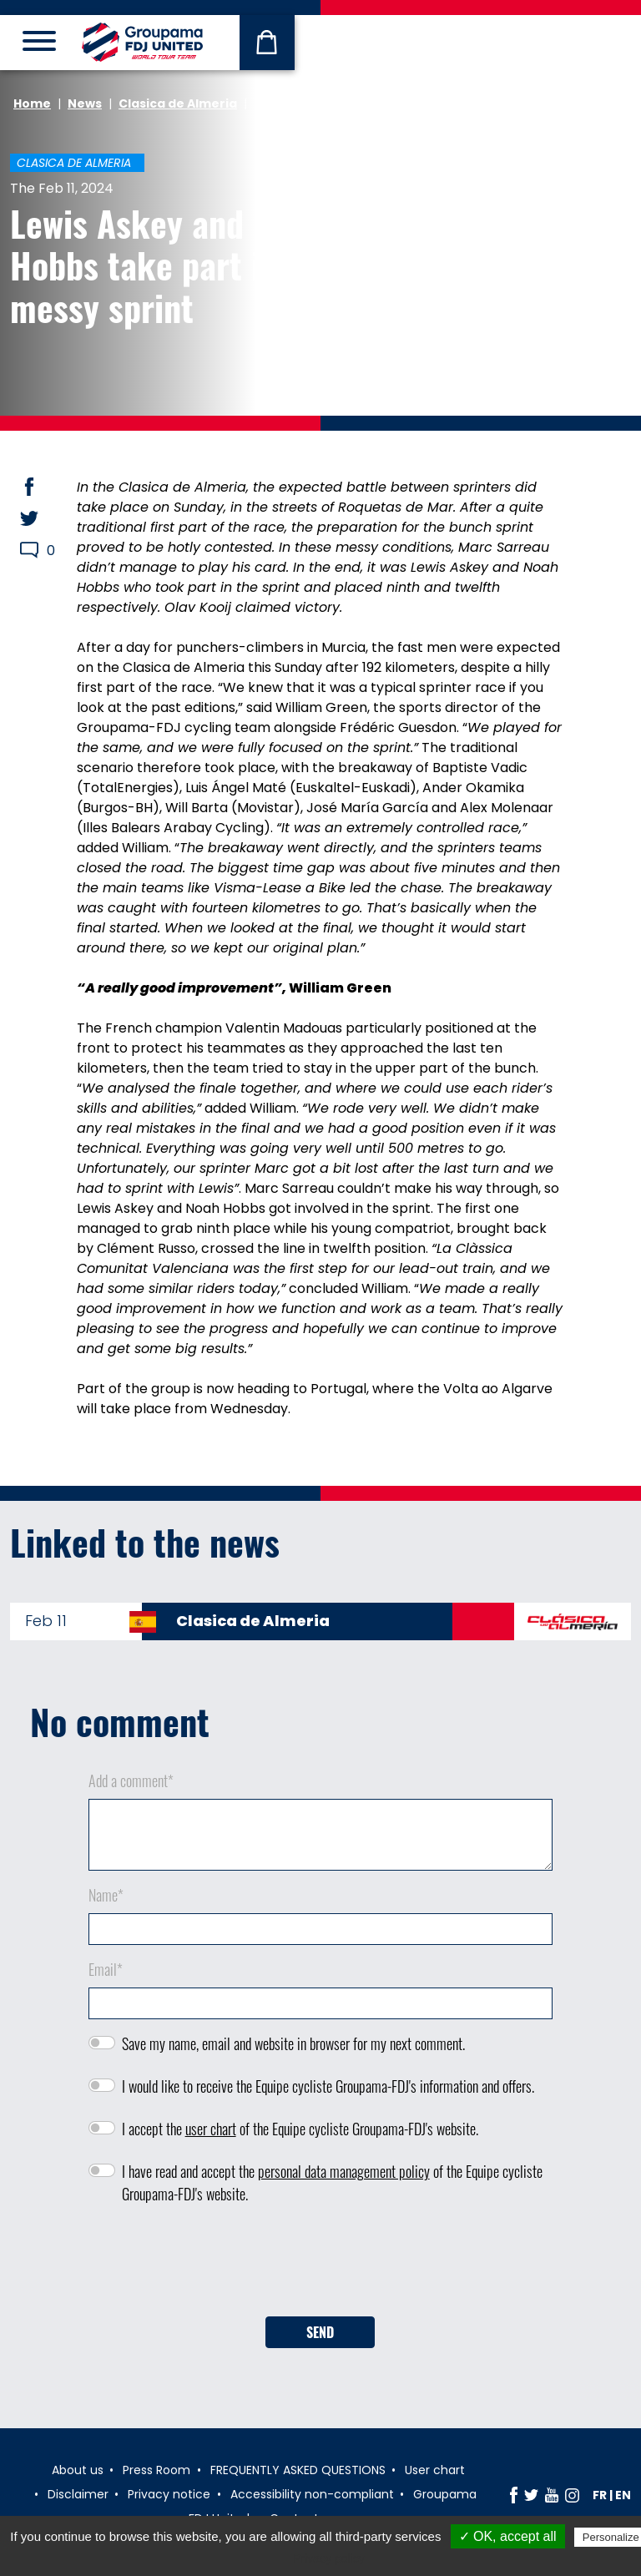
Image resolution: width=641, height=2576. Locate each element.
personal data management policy (344, 2171)
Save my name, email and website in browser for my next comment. (293, 2043)
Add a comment (131, 1780)
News (85, 103)
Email (105, 1969)
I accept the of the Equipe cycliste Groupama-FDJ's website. (300, 2128)
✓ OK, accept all (508, 2536)
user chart (210, 2128)
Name (106, 1895)
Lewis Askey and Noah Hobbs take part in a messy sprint (167, 265)
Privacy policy (329, 2558)
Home (32, 103)
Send (320, 2332)
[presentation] (320, 2266)
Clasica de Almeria (178, 103)
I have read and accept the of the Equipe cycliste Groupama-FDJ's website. (332, 2182)
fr (600, 2495)
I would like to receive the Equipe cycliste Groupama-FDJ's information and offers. (328, 2086)
